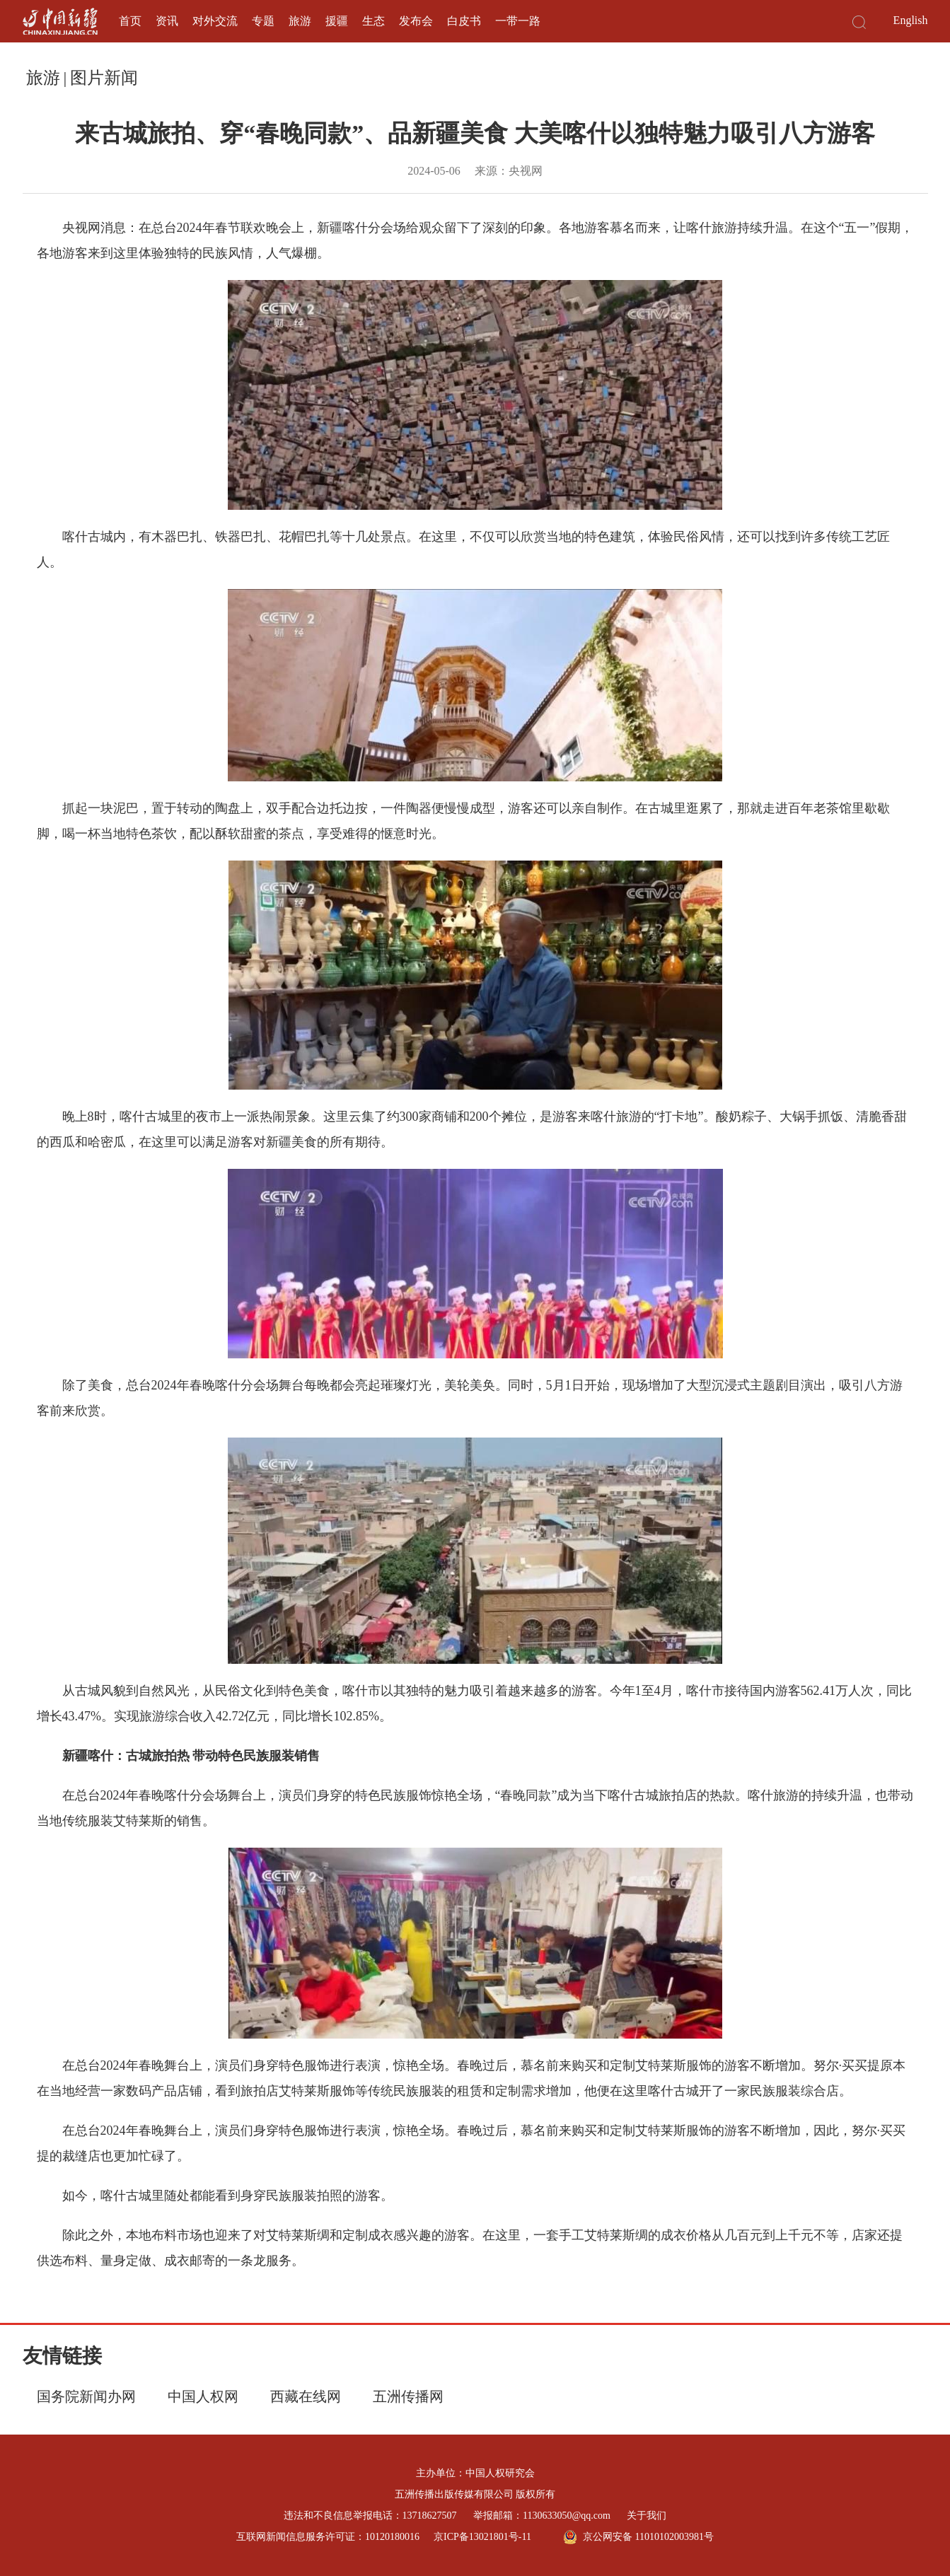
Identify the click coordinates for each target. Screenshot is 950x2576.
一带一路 (517, 21)
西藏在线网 (305, 2396)
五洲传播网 (408, 2396)
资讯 (167, 21)
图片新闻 (104, 78)
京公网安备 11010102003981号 (638, 2537)
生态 (373, 21)
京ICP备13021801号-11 (482, 2536)
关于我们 (646, 2515)
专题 (263, 21)
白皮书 (464, 21)
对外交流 (215, 21)
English (910, 20)
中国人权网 (203, 2396)
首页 (130, 21)
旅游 (300, 21)
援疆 (336, 21)
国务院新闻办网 (86, 2396)
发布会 (416, 21)
